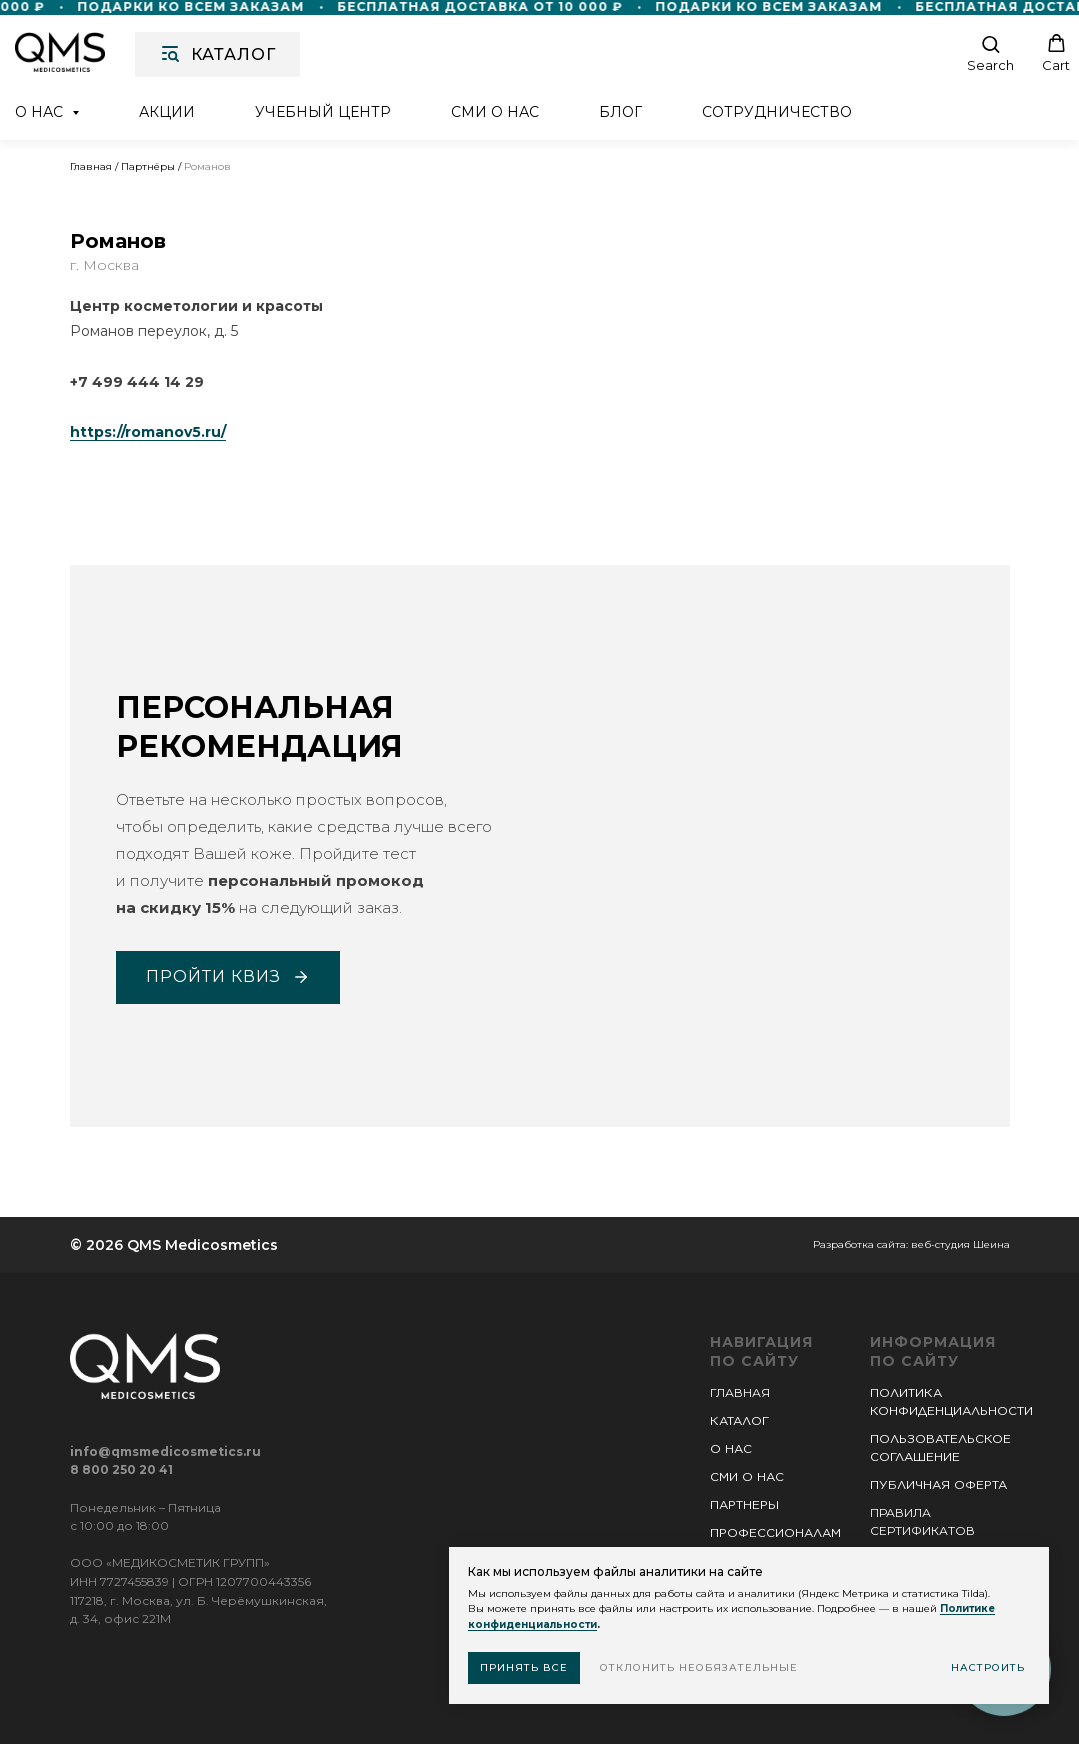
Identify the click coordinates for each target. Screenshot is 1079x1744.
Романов (207, 166)
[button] (990, 53)
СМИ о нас (495, 112)
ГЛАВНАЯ (740, 1392)
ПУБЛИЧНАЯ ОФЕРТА (938, 1484)
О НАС (731, 1448)
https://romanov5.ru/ (148, 432)
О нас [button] (41, 112)
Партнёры (148, 166)
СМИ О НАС (747, 1476)
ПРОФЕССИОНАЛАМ (775, 1532)
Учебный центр (323, 112)
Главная (91, 166)
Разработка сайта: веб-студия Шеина (911, 1244)
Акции (167, 112)
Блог (620, 112)
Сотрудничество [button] (777, 112)
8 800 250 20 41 (121, 1469)
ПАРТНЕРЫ (744, 1504)
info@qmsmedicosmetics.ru (165, 1451)
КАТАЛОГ (739, 1420)
